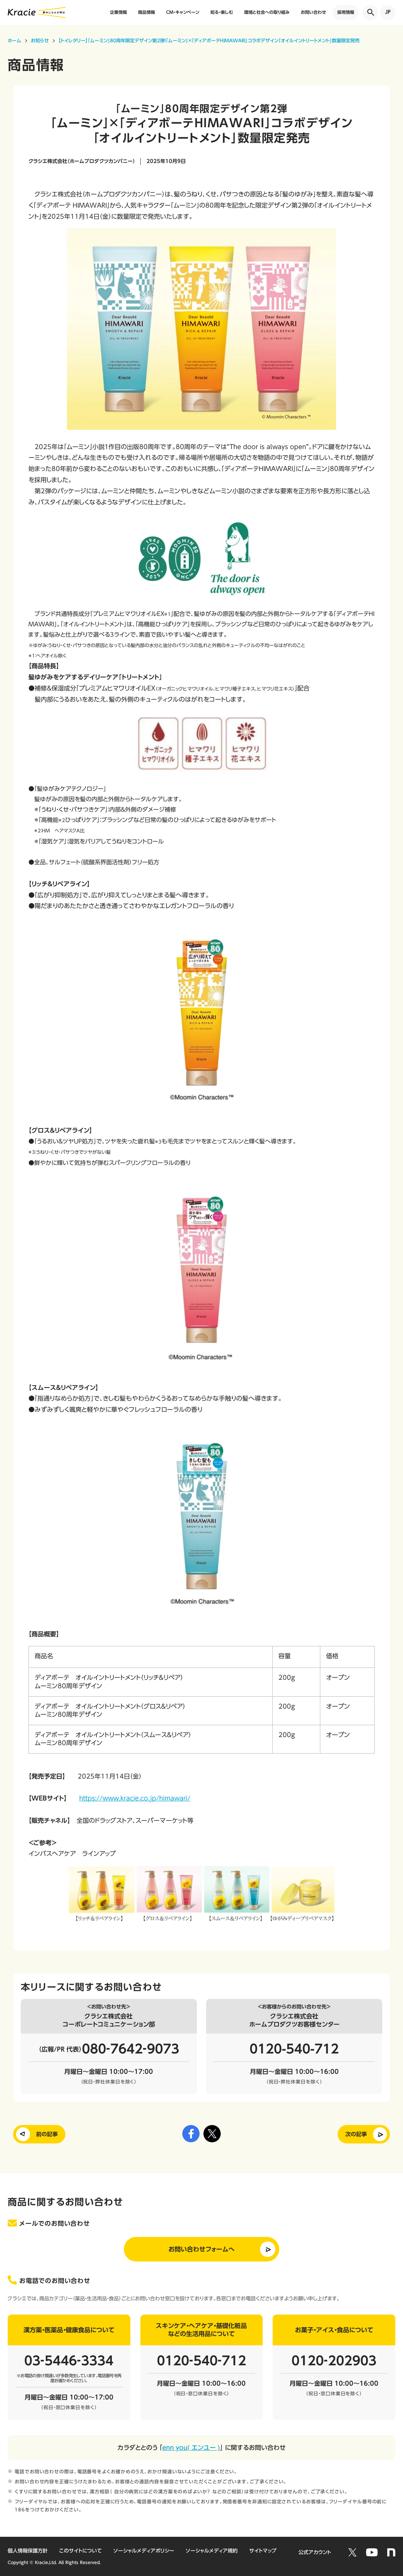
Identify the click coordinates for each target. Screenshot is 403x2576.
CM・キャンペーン (182, 12)
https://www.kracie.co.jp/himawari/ (134, 1798)
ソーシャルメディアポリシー (143, 2550)
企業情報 (118, 12)
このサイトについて (80, 2550)
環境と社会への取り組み (267, 12)
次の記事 (356, 2134)
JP (388, 12)
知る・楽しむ (221, 12)
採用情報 (345, 12)
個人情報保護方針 (28, 2550)
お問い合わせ (313, 12)
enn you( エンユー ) (191, 2448)
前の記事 (47, 2134)
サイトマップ (262, 2550)
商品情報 (146, 12)
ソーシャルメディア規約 (212, 2550)
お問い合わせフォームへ (201, 2249)
